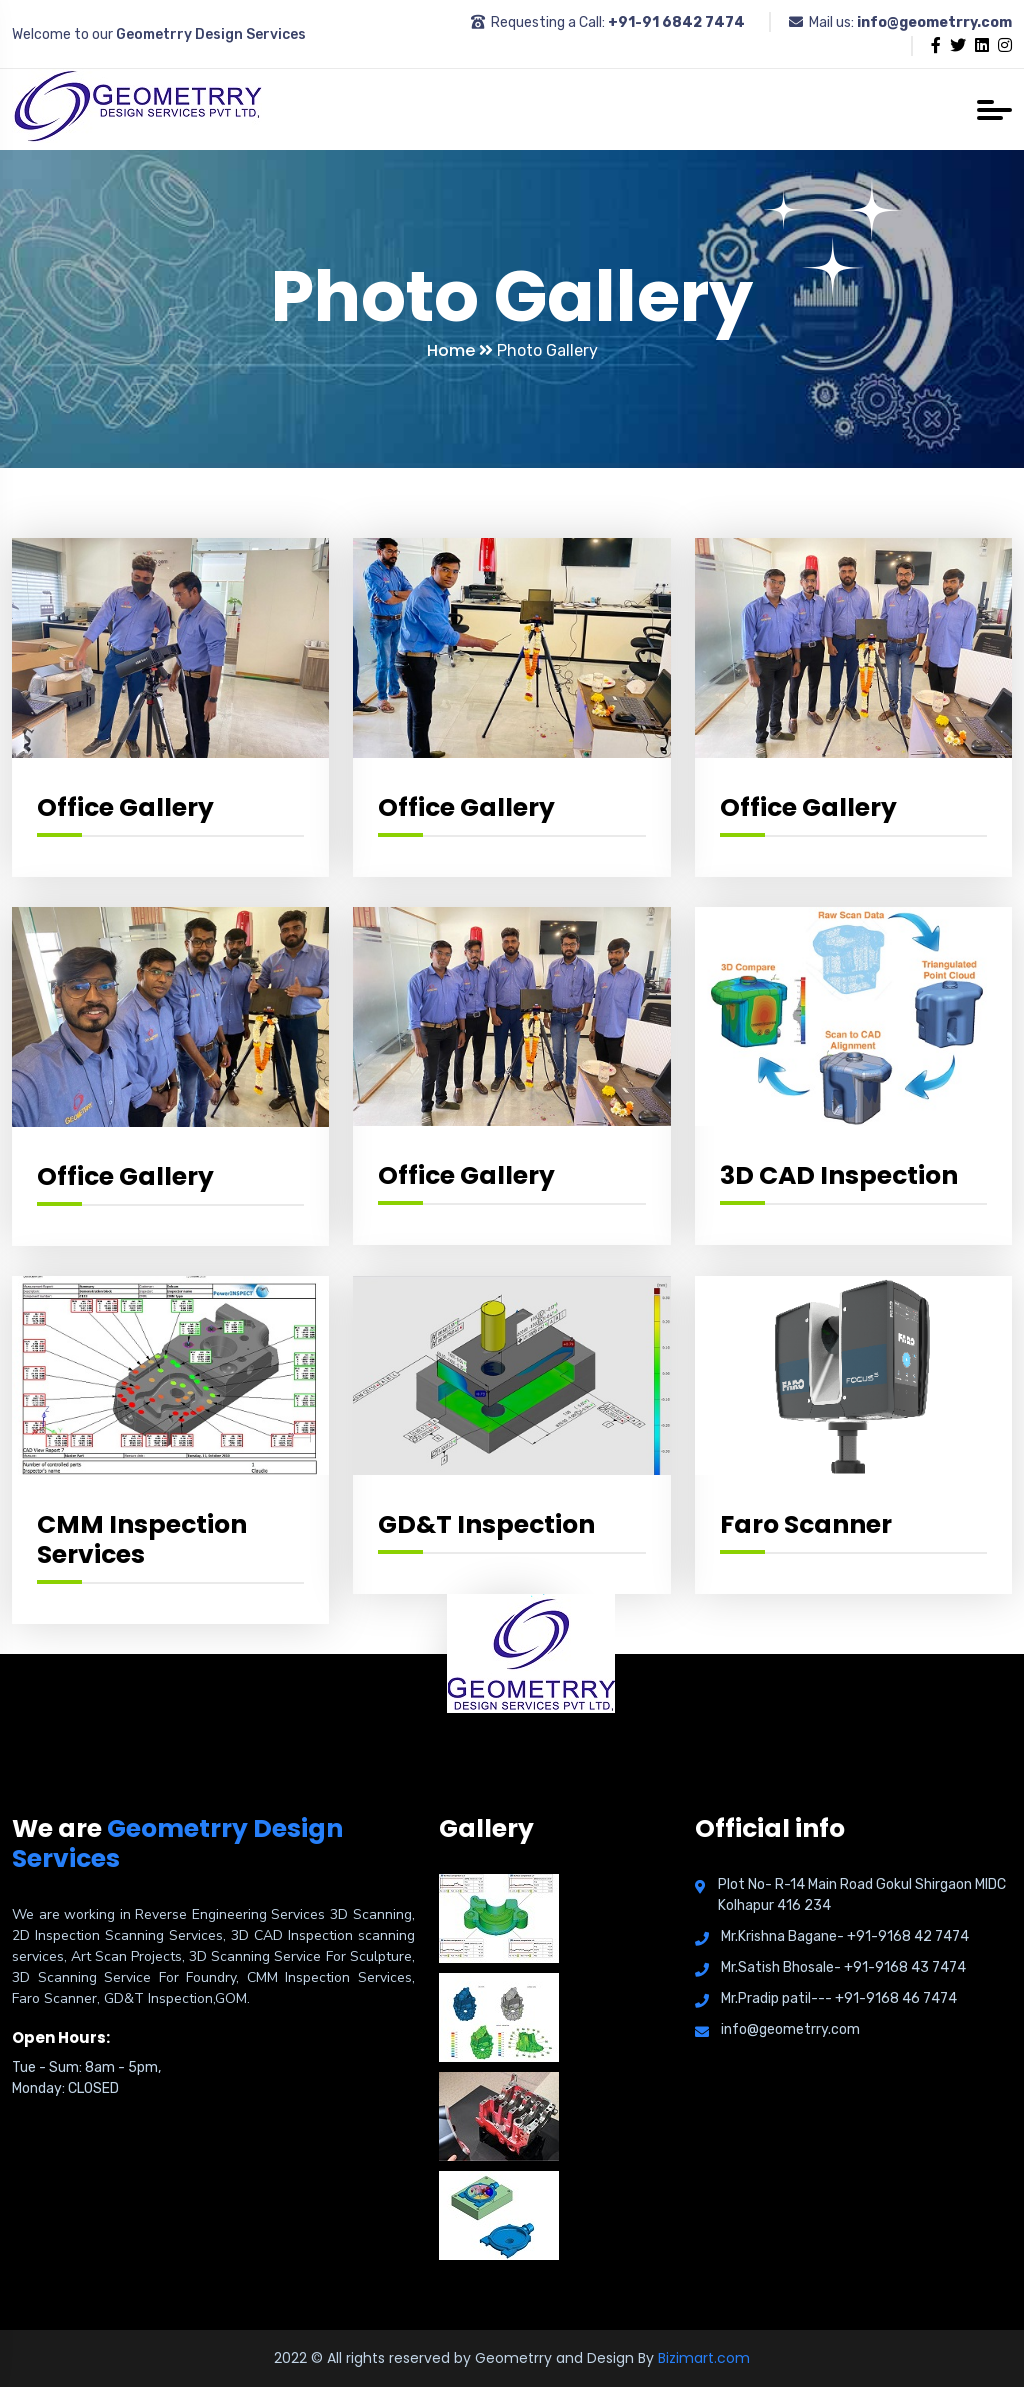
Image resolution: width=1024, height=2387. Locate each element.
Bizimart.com (704, 2358)
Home (460, 350)
